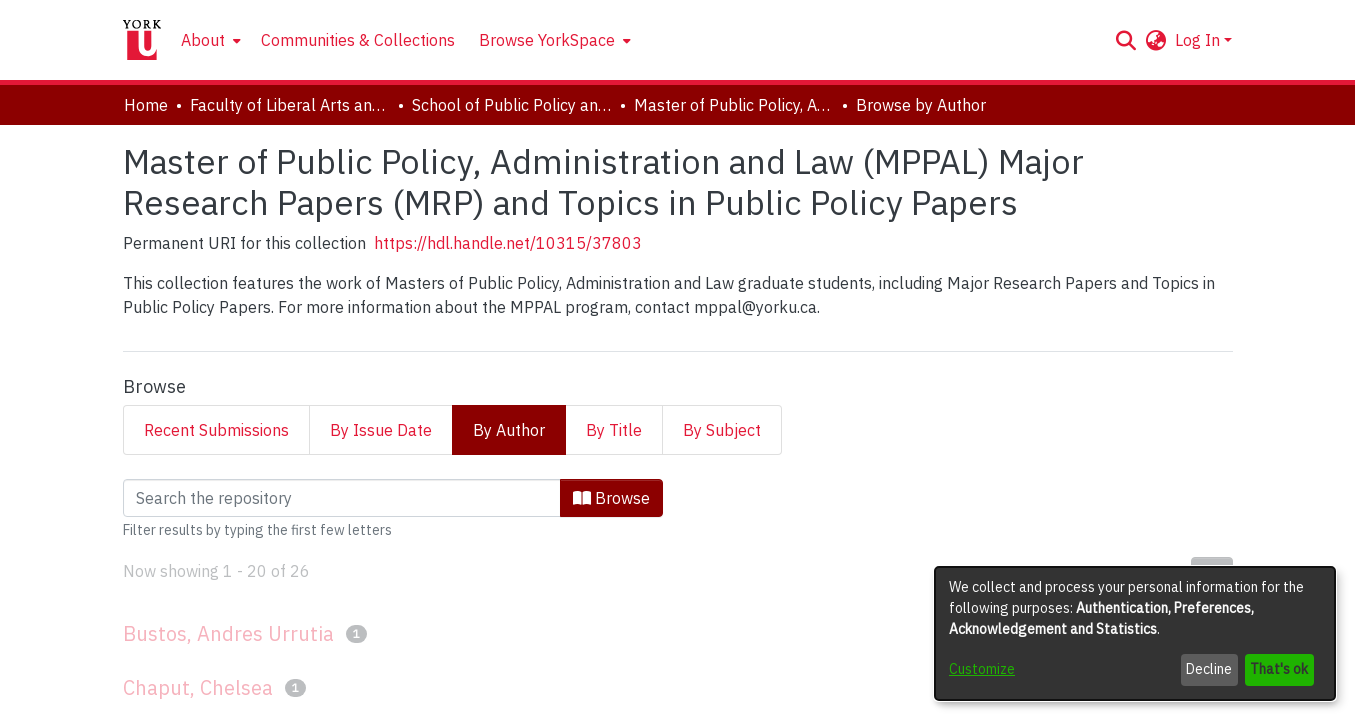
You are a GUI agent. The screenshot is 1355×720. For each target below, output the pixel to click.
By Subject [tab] (722, 430)
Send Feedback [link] (813, 704)
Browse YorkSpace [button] (547, 40)
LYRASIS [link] (831, 681)
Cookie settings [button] (543, 704)
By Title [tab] (614, 430)
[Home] (142, 40)
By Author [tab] (509, 430)
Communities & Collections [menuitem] (358, 40)
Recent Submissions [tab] (216, 430)
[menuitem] (209, 40)
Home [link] (146, 105)
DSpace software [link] (556, 681)
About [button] (203, 40)
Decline (1209, 669)
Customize (982, 669)
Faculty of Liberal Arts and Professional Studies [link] (290, 105)
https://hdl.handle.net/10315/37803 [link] (508, 243)
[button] (1126, 40)
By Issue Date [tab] (381, 430)
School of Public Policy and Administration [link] (512, 105)
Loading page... (176, 491)
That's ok (1279, 669)
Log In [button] (1199, 40)
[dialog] (1135, 633)
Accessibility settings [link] (679, 704)
